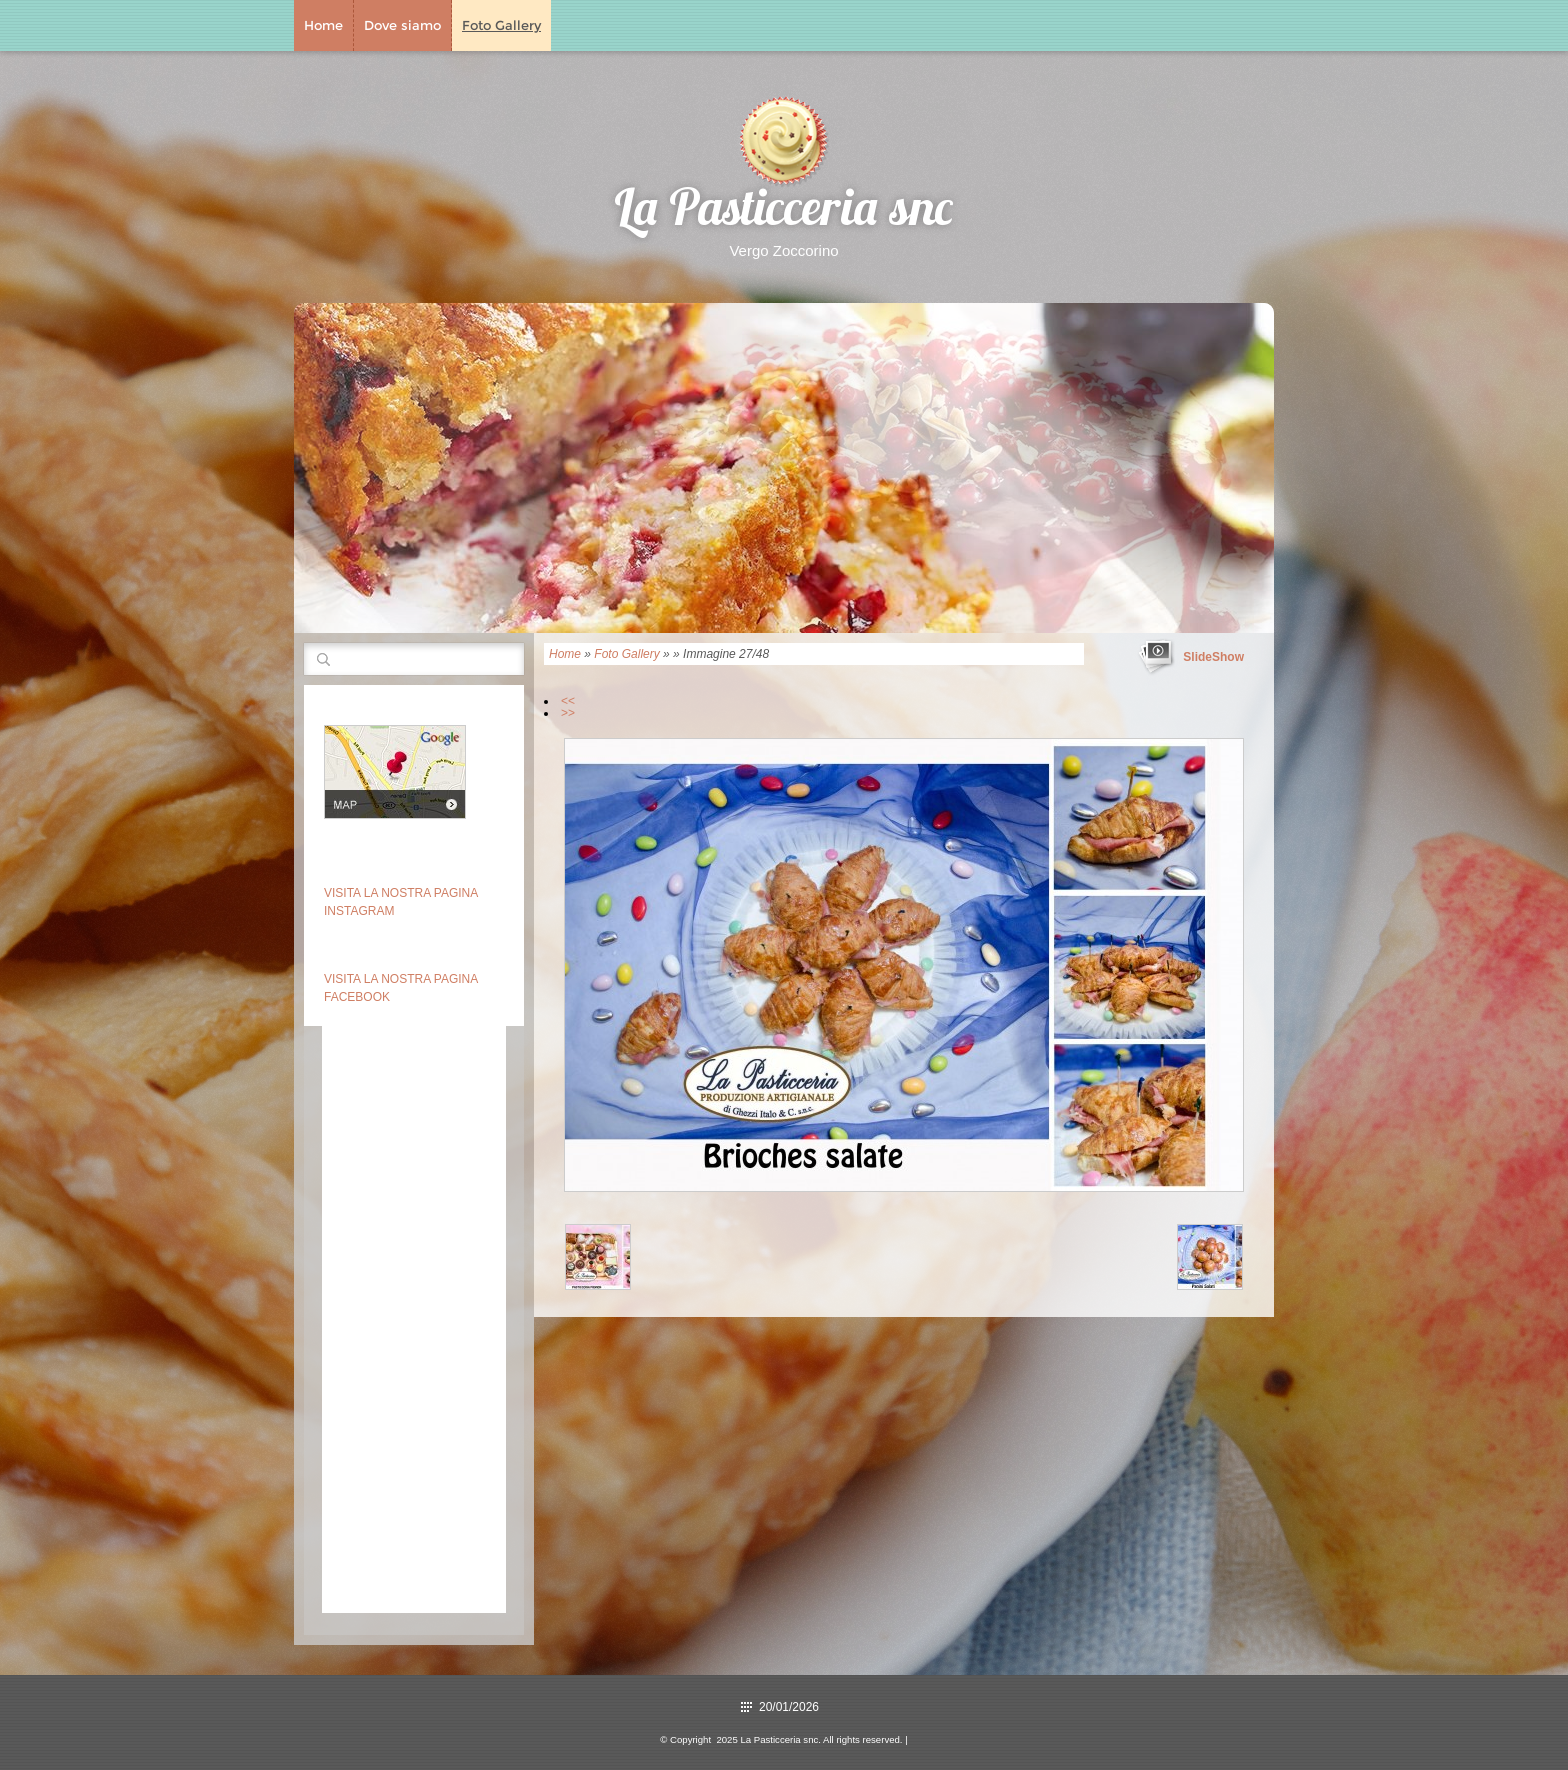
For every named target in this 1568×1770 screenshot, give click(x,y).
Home (323, 25)
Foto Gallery (501, 25)
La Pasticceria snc (784, 212)
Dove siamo (402, 25)
